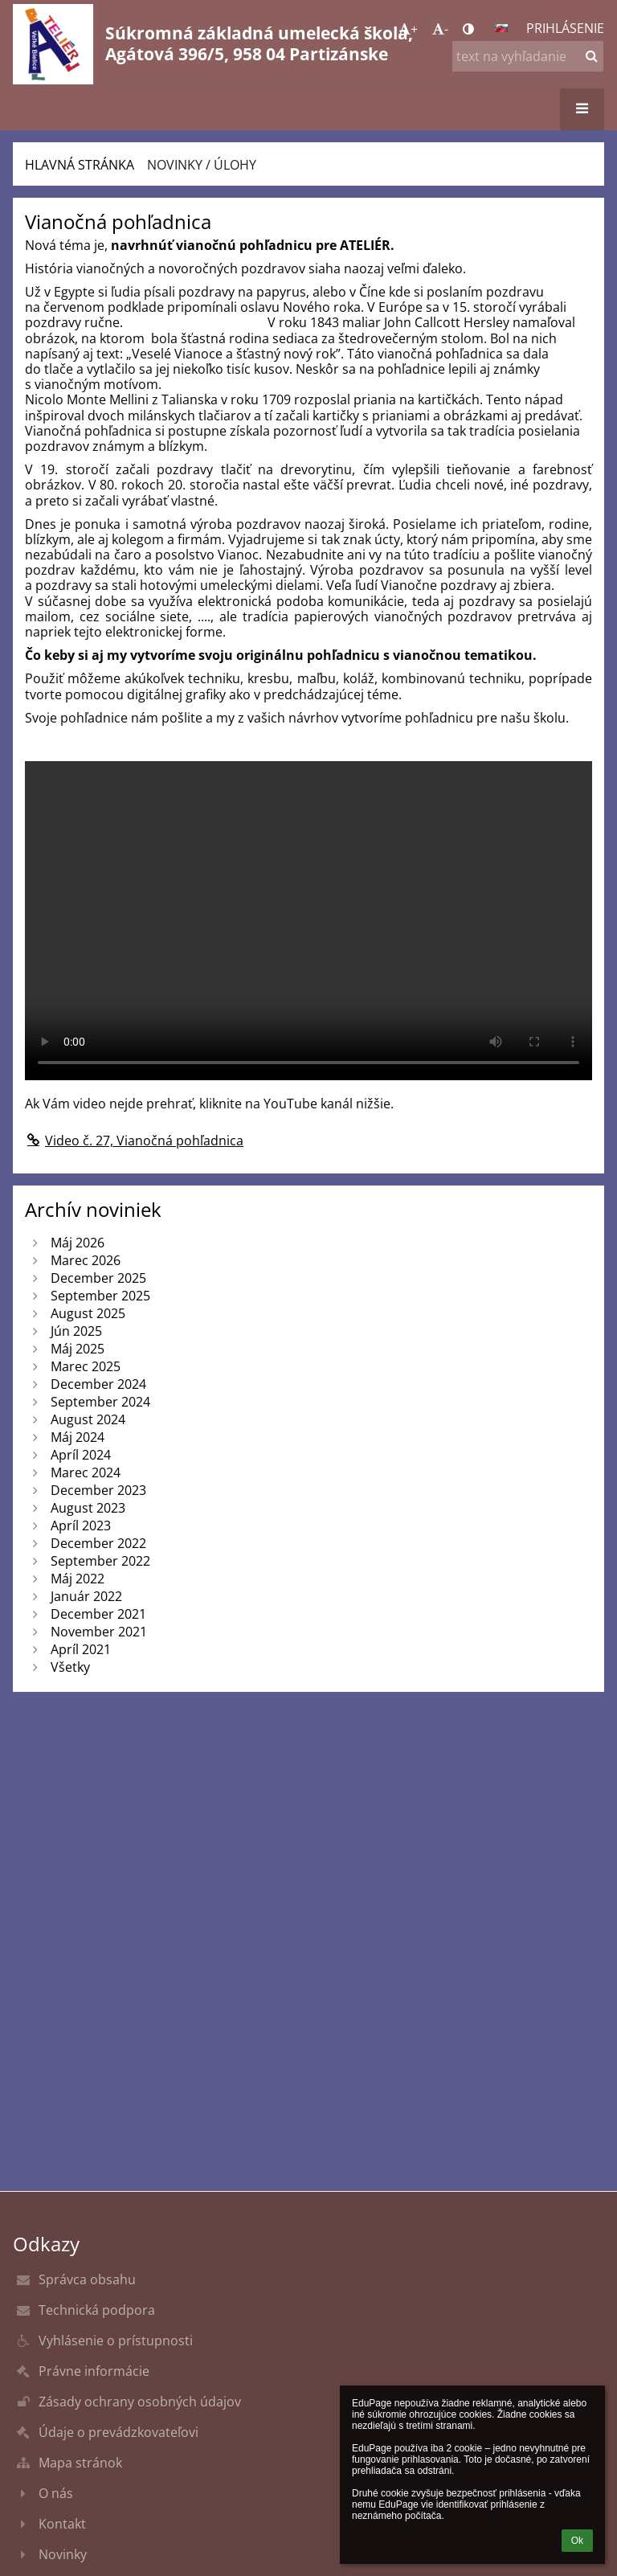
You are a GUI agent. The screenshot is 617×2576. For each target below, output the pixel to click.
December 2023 (98, 1490)
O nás (56, 2493)
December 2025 (98, 1278)
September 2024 (100, 1402)
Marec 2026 (86, 1260)
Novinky (63, 2554)
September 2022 (100, 1561)
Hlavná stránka (79, 165)
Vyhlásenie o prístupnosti (116, 2340)
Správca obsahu (87, 2279)
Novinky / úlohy (201, 165)
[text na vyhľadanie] (528, 56)
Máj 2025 (77, 1349)
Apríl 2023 (81, 1525)
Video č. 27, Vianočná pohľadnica (134, 1140)
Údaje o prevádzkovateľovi (118, 2432)
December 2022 (98, 1543)
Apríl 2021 (81, 1649)
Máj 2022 (77, 1578)
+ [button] (408, 29)
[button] (501, 28)
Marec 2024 (86, 1472)
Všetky (70, 1667)
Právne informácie (94, 2371)
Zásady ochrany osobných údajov (140, 2401)
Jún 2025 (76, 1331)
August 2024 (88, 1419)
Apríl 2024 (81, 1455)
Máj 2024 (77, 1437)
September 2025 (100, 1295)
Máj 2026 (77, 1242)
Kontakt (62, 2524)
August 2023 (88, 1508)
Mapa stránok (80, 2463)
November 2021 (99, 1631)
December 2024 (98, 1384)
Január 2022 (86, 1596)
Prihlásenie (565, 28)
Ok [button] (577, 2540)
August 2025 (88, 1313)
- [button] (440, 29)
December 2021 (98, 1614)
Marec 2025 (86, 1366)
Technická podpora (97, 2310)
